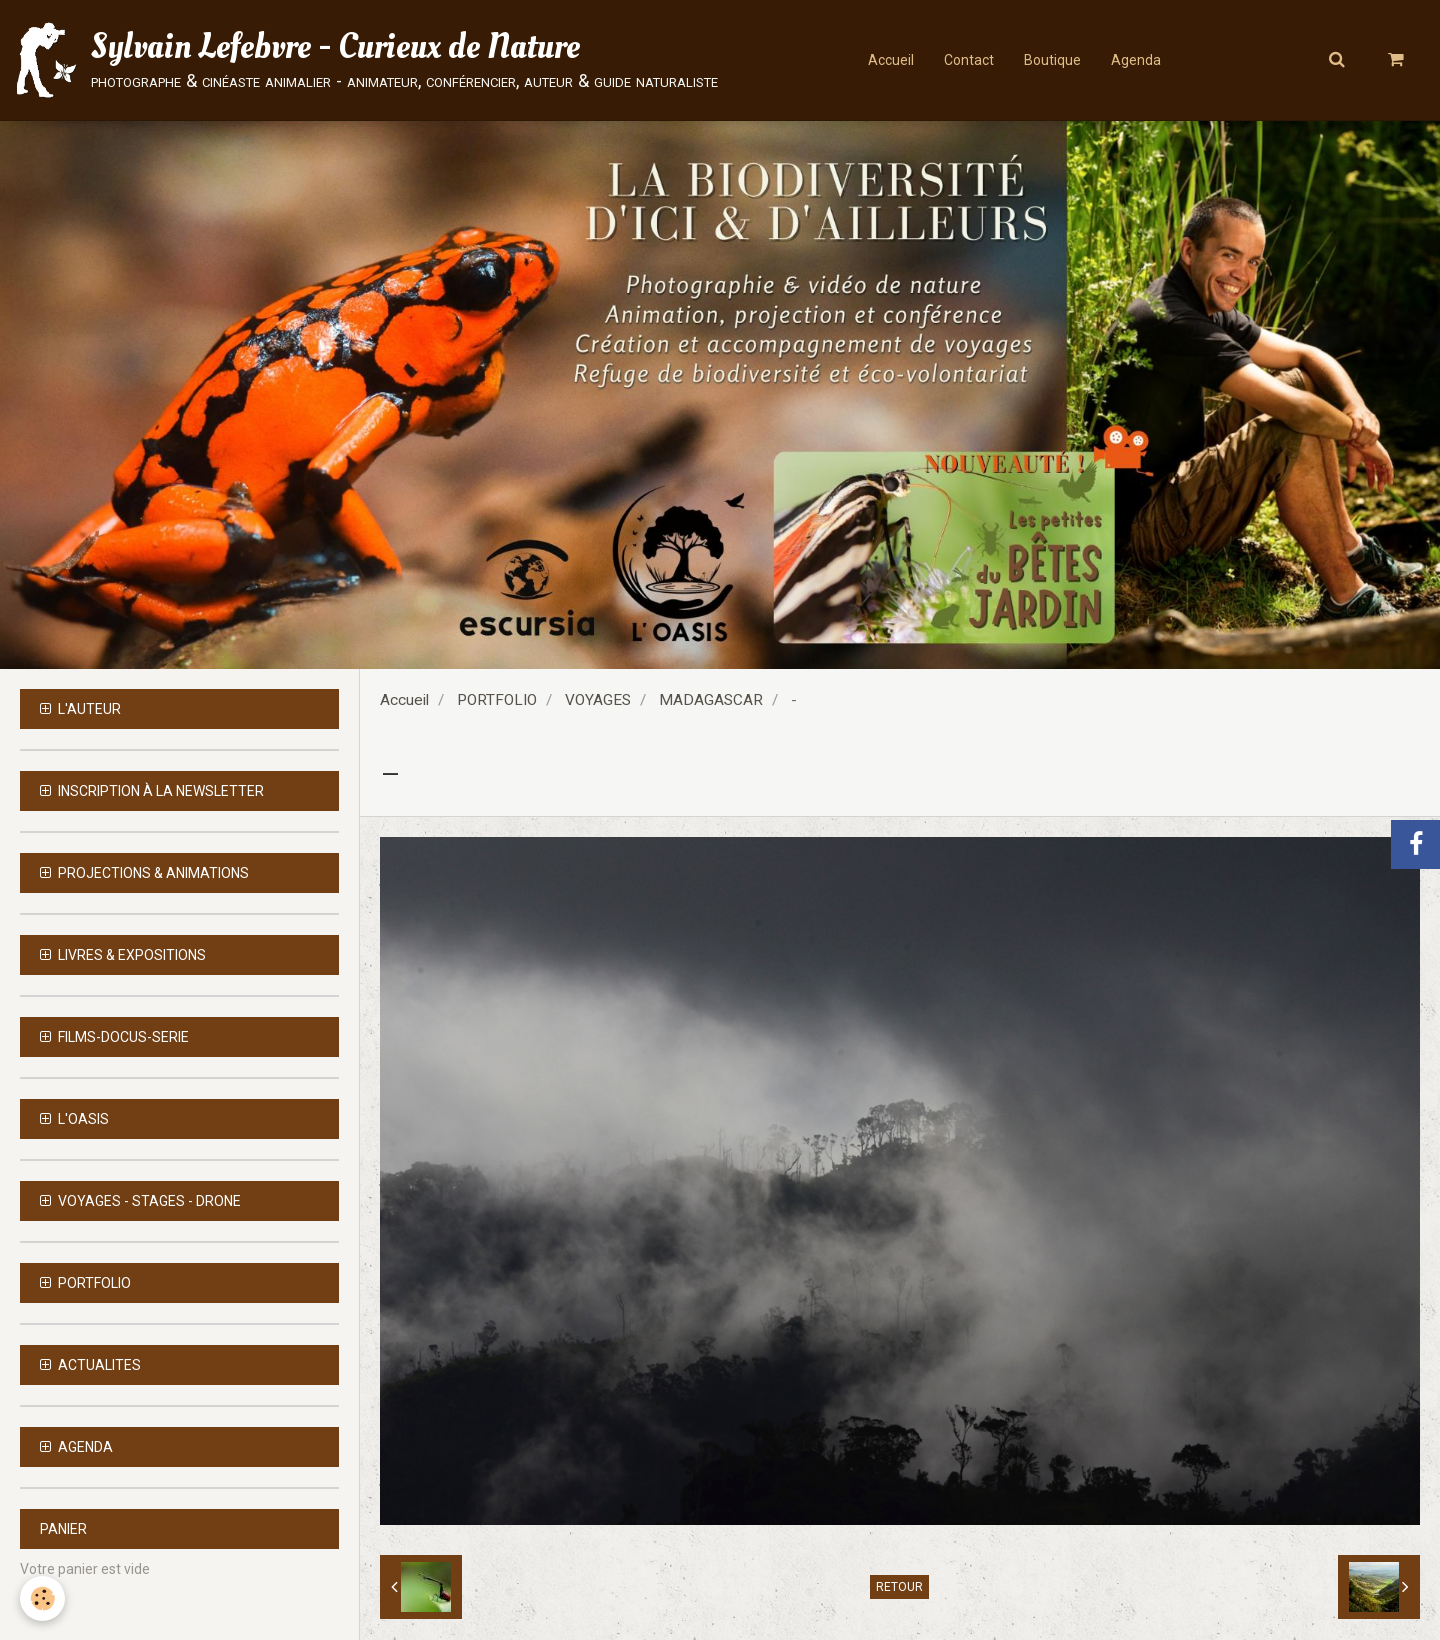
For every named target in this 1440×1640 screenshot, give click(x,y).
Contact (969, 60)
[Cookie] (42, 1598)
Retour (899, 1587)
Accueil (891, 60)
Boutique (1052, 60)
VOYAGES (598, 700)
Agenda (1136, 60)
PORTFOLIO (497, 700)
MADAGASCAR (711, 700)
